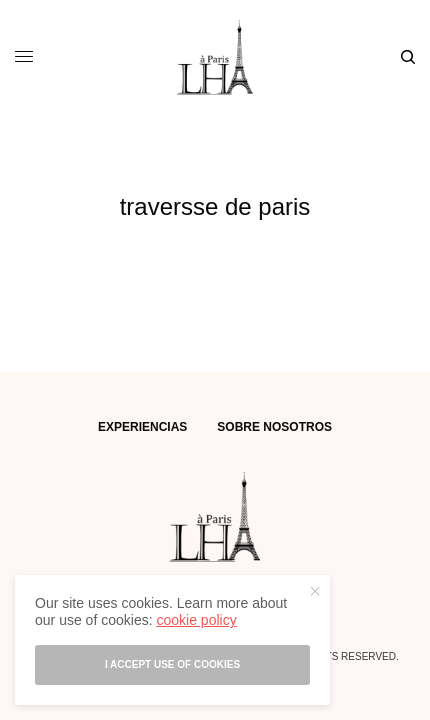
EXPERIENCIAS (142, 427)
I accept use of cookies (172, 664)
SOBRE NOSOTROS (274, 427)
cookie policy (196, 620)
